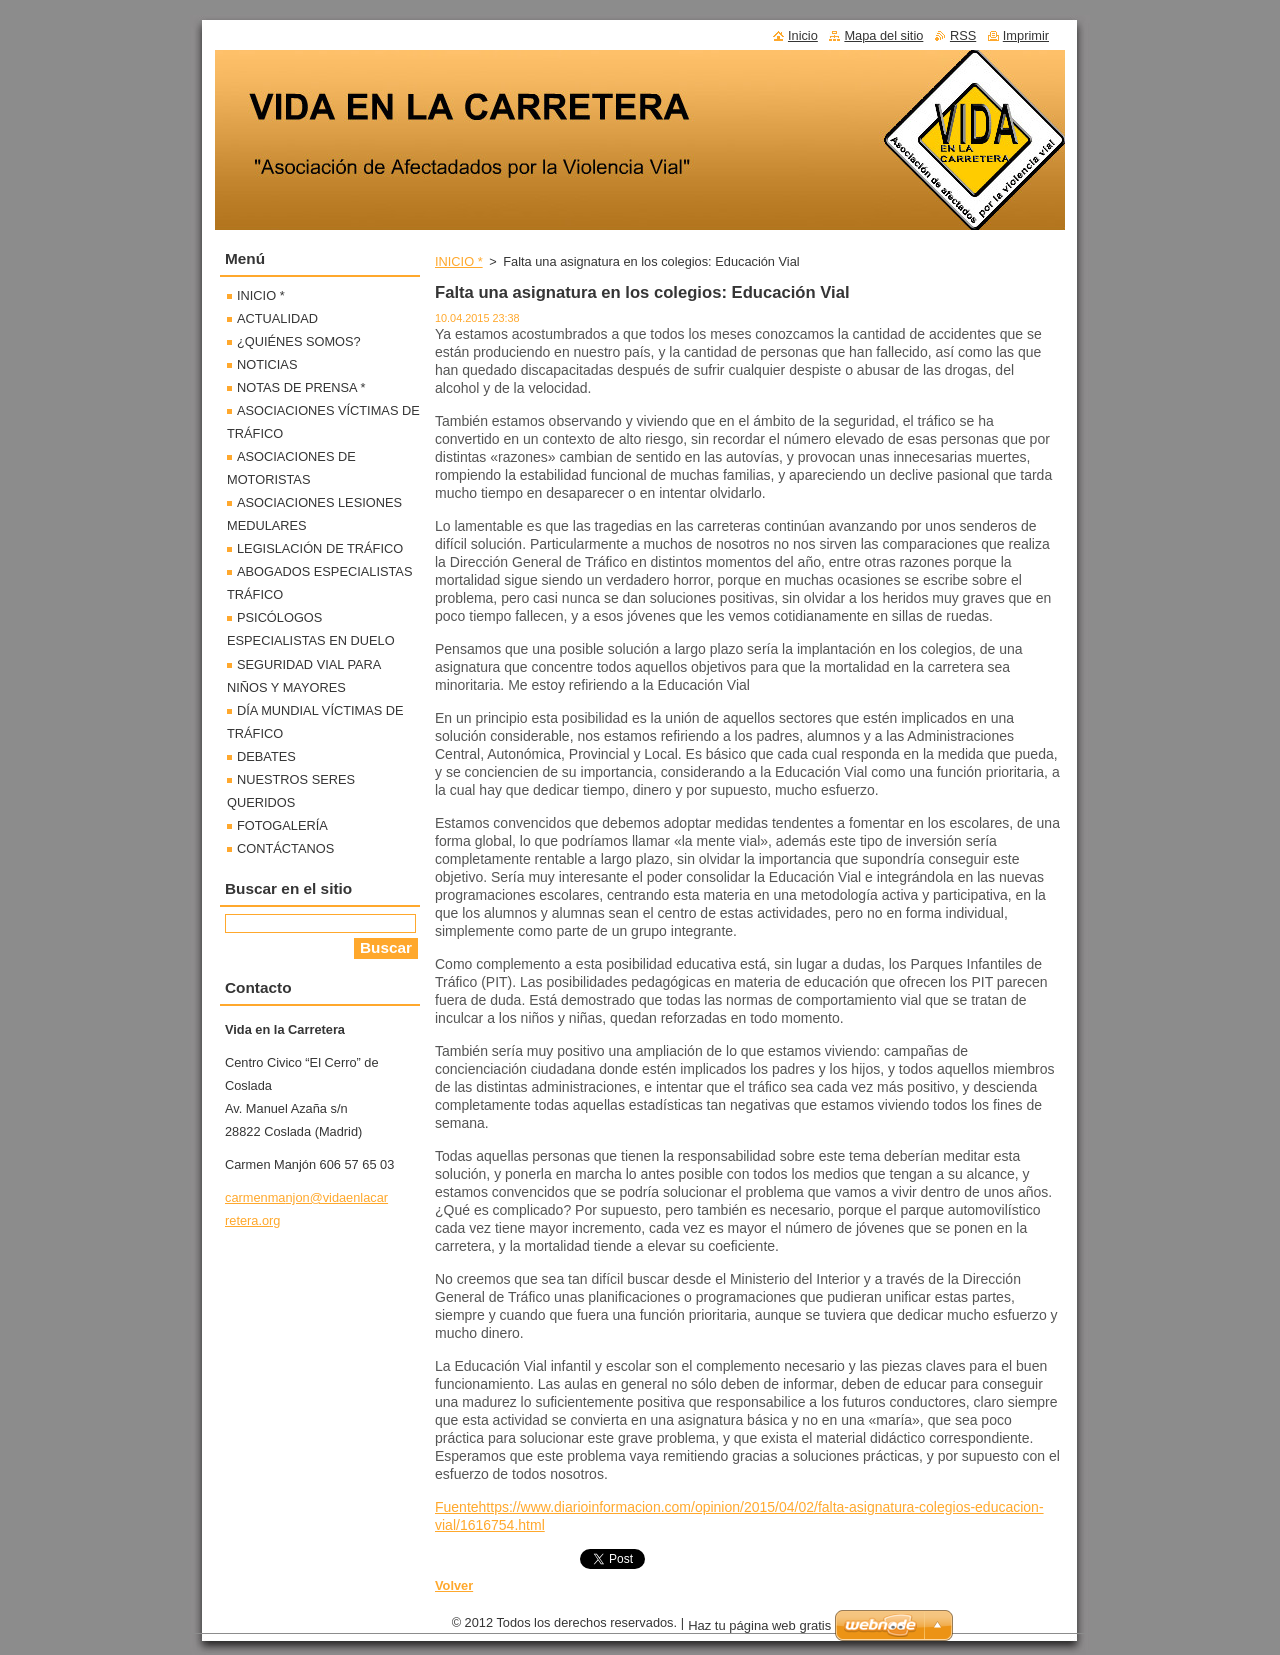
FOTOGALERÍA (282, 825)
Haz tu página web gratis (759, 1625)
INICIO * (459, 261)
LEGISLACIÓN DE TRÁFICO (320, 548)
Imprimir (1026, 35)
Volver (454, 1585)
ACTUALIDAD (277, 318)
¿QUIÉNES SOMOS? (299, 341)
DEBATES (266, 756)
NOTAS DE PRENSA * (301, 387)
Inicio (803, 35)
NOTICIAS (267, 364)
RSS (963, 35)
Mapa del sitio (883, 35)
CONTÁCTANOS (285, 848)
